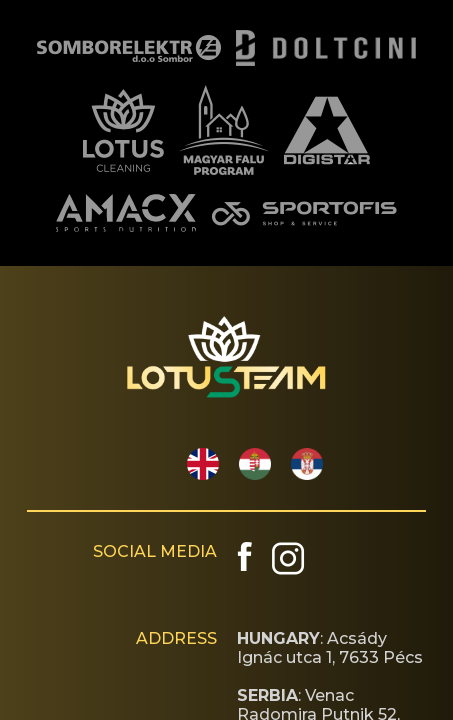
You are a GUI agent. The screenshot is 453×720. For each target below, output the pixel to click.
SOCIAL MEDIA (155, 551)
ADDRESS (176, 638)
